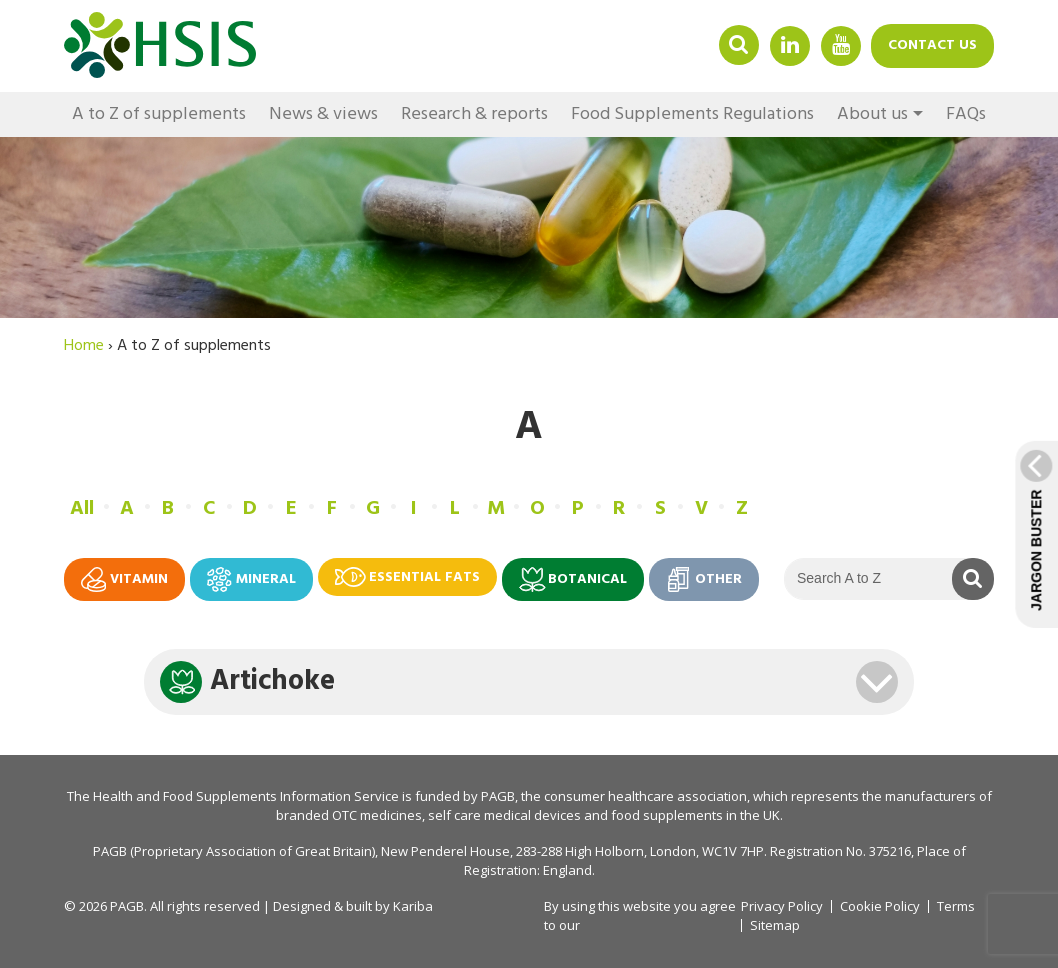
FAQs (966, 114)
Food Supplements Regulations (692, 114)
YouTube (841, 44)
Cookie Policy (880, 906)
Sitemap (775, 925)
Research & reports (474, 114)
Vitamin (124, 579)
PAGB (498, 796)
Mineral (251, 579)
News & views (323, 114)
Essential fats (407, 576)
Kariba (413, 906)
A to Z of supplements (159, 114)
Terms (956, 906)
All (82, 509)
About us (872, 114)
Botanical (573, 579)
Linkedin (790, 44)
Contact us (932, 45)
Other (704, 579)
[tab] (529, 682)
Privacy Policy (782, 906)
